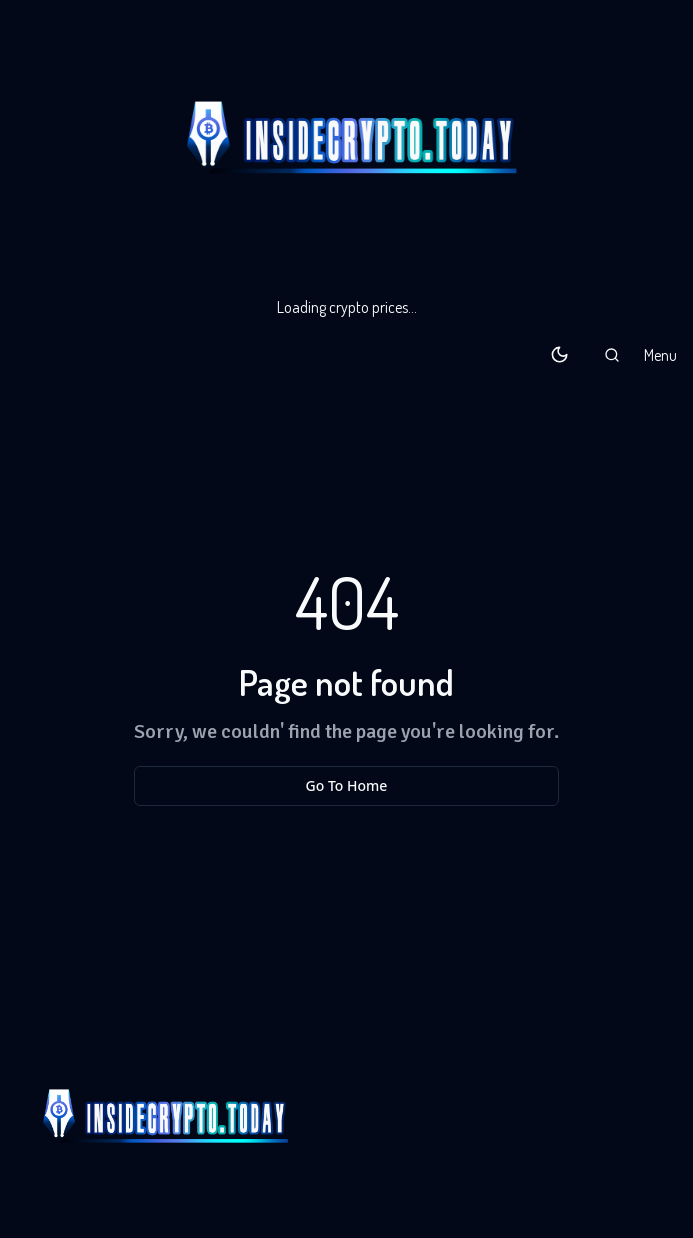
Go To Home (347, 785)
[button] (612, 355)
